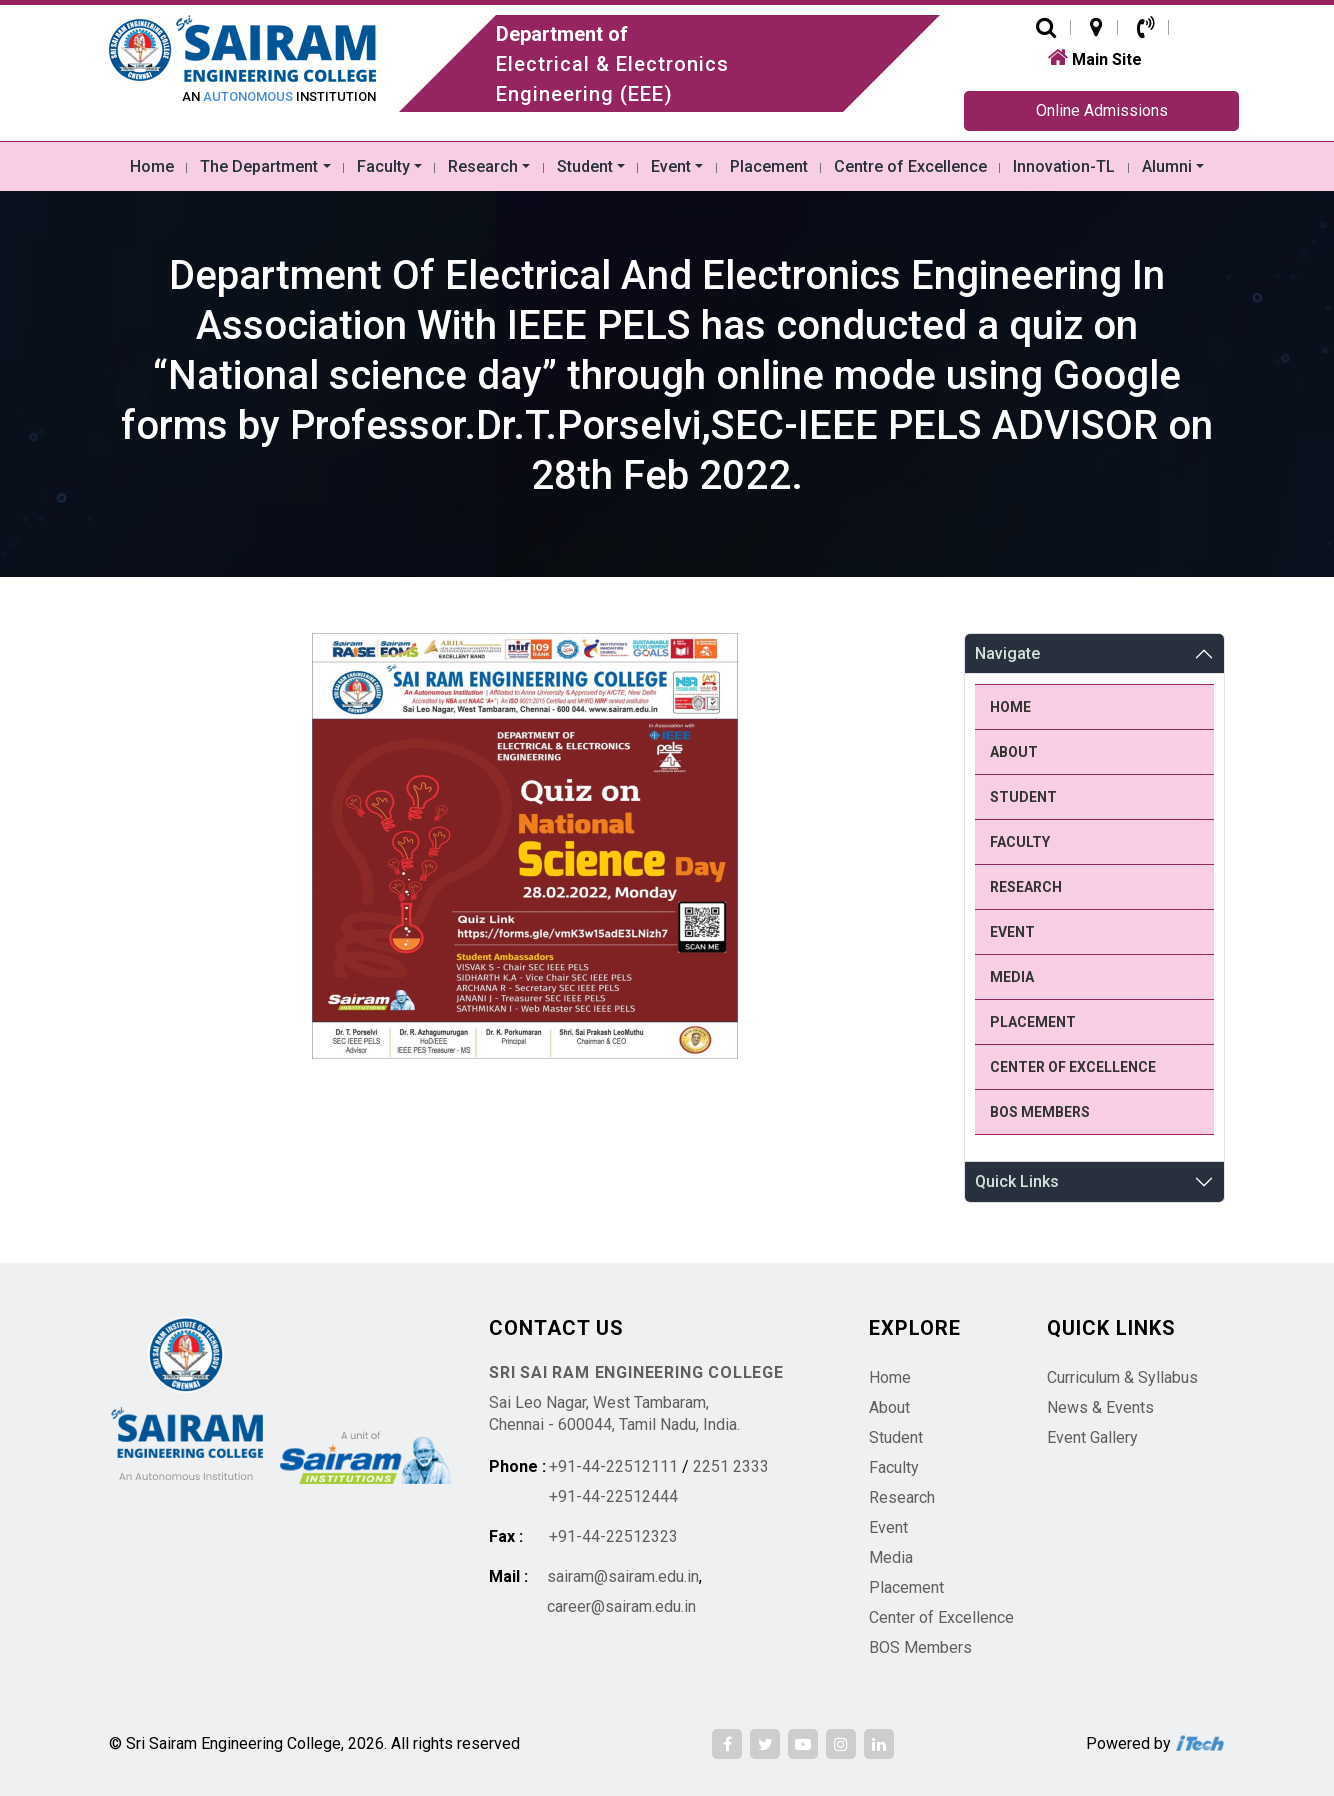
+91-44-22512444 (613, 1496)
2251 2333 (731, 1466)
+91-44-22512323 (613, 1536)
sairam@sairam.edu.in (623, 1576)
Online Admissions (1102, 110)
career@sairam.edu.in (621, 1606)
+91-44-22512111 (613, 1466)
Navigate (1007, 653)
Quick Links (1017, 1181)
